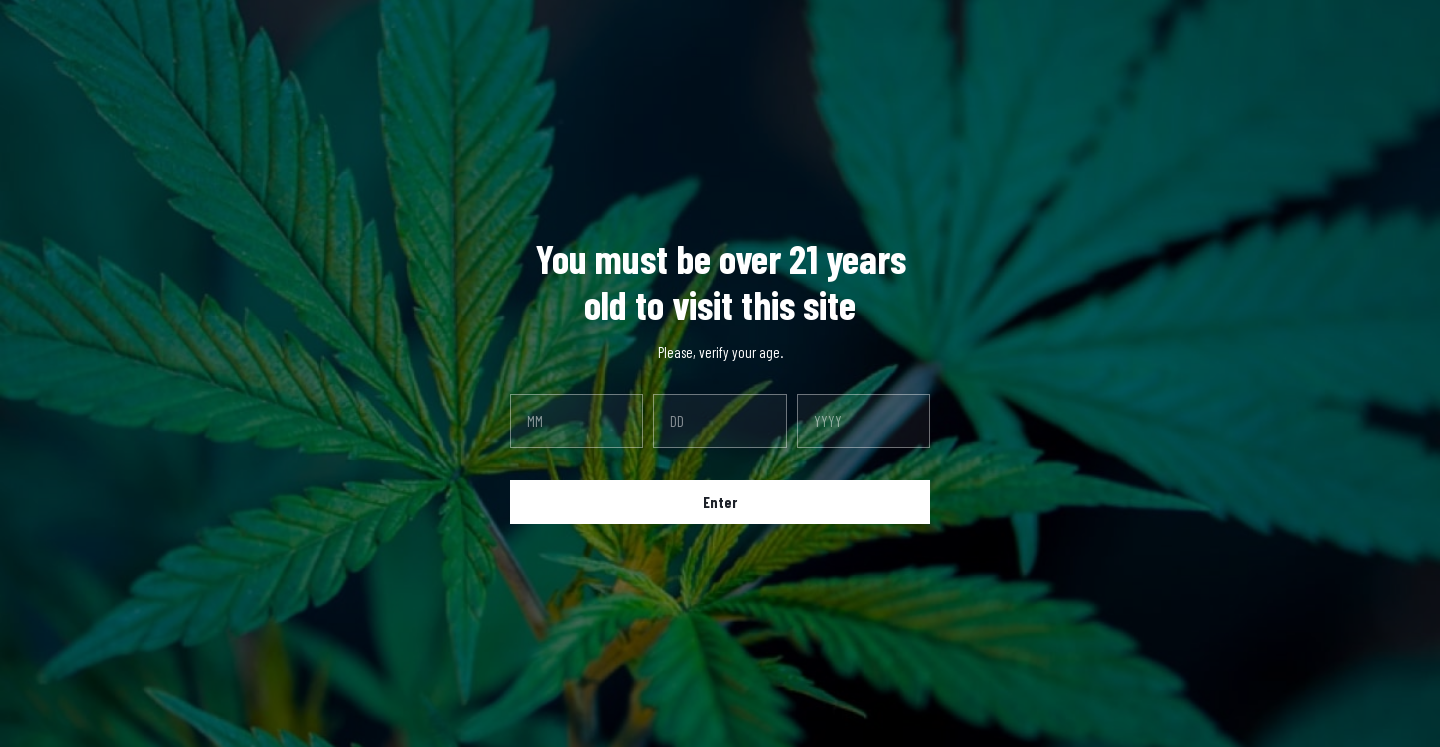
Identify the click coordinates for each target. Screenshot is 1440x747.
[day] (719, 421)
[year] (863, 421)
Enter (720, 502)
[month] (576, 421)
